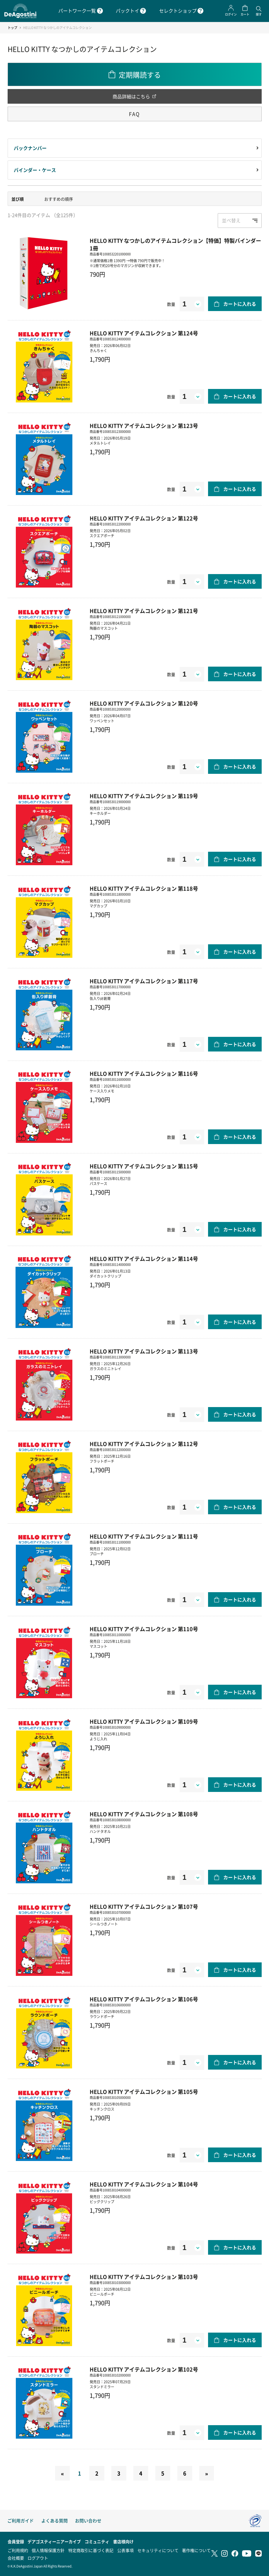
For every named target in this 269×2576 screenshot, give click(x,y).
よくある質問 (54, 2520)
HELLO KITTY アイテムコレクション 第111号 (144, 1536)
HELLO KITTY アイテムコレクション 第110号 (144, 1629)
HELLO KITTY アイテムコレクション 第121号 (144, 610)
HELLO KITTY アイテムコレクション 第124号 (144, 333)
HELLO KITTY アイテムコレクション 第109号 (144, 1721)
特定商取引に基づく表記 (90, 2550)
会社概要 (16, 2558)
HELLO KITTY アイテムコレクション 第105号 (144, 2091)
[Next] (206, 2473)
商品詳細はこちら (131, 96)
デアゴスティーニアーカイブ (54, 2541)
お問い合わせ (88, 2520)
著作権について (196, 2550)
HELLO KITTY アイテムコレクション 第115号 (144, 1166)
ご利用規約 (18, 2550)
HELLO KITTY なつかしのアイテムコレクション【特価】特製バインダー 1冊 (175, 244)
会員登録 (16, 2541)
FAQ (134, 113)
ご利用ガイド (20, 2520)
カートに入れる (239, 303)
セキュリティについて (157, 2550)
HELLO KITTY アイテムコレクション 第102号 (144, 2369)
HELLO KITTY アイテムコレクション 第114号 (144, 1258)
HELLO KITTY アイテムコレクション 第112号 (144, 1443)
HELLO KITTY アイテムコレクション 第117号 (144, 981)
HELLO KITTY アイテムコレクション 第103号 (144, 2276)
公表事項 (125, 2550)
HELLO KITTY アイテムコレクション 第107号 (144, 1906)
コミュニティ (97, 2541)
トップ (12, 27)
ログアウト (38, 2558)
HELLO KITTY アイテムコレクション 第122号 (144, 518)
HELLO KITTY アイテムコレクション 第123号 (144, 425)
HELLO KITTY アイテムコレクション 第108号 (144, 1814)
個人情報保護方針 (48, 2550)
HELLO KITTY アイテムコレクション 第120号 (144, 703)
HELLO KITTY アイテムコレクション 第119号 (144, 796)
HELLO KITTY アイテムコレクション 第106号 (144, 1999)
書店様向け (123, 2541)
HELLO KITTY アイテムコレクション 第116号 (144, 1073)
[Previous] (62, 2473)
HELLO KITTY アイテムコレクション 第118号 (144, 888)
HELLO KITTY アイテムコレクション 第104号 (144, 2184)
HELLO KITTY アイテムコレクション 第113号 (144, 1351)
